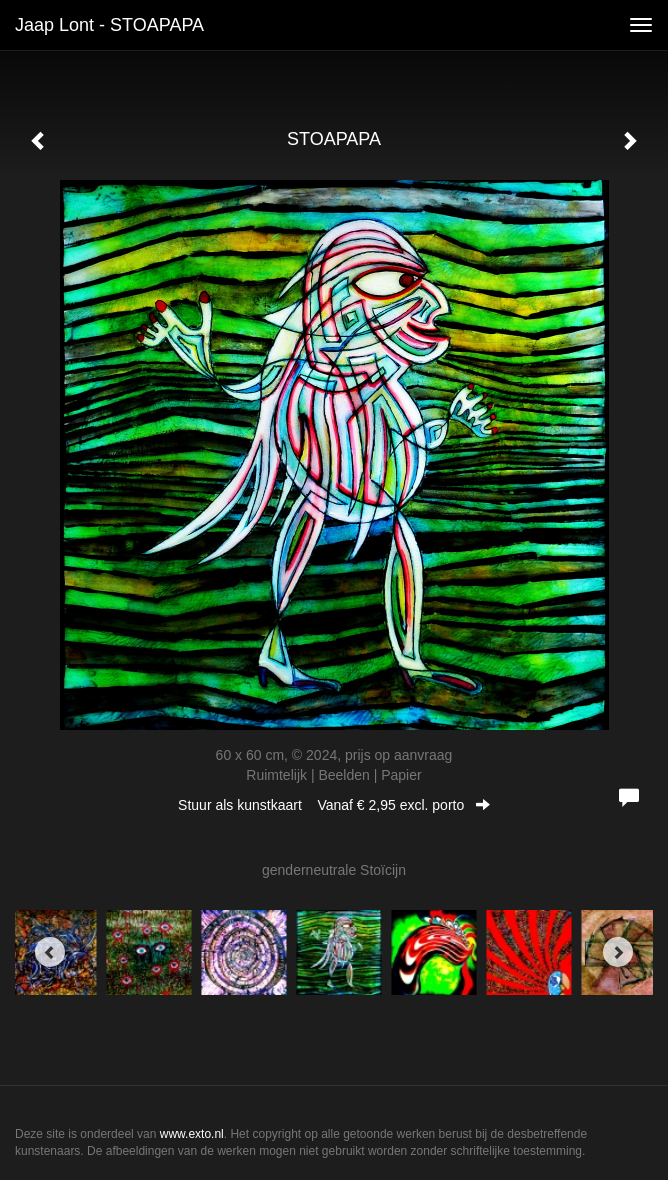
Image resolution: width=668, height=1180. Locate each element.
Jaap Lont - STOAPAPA (109, 25)
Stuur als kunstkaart (334, 805)
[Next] (618, 952)
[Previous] (50, 952)
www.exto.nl (192, 1134)
